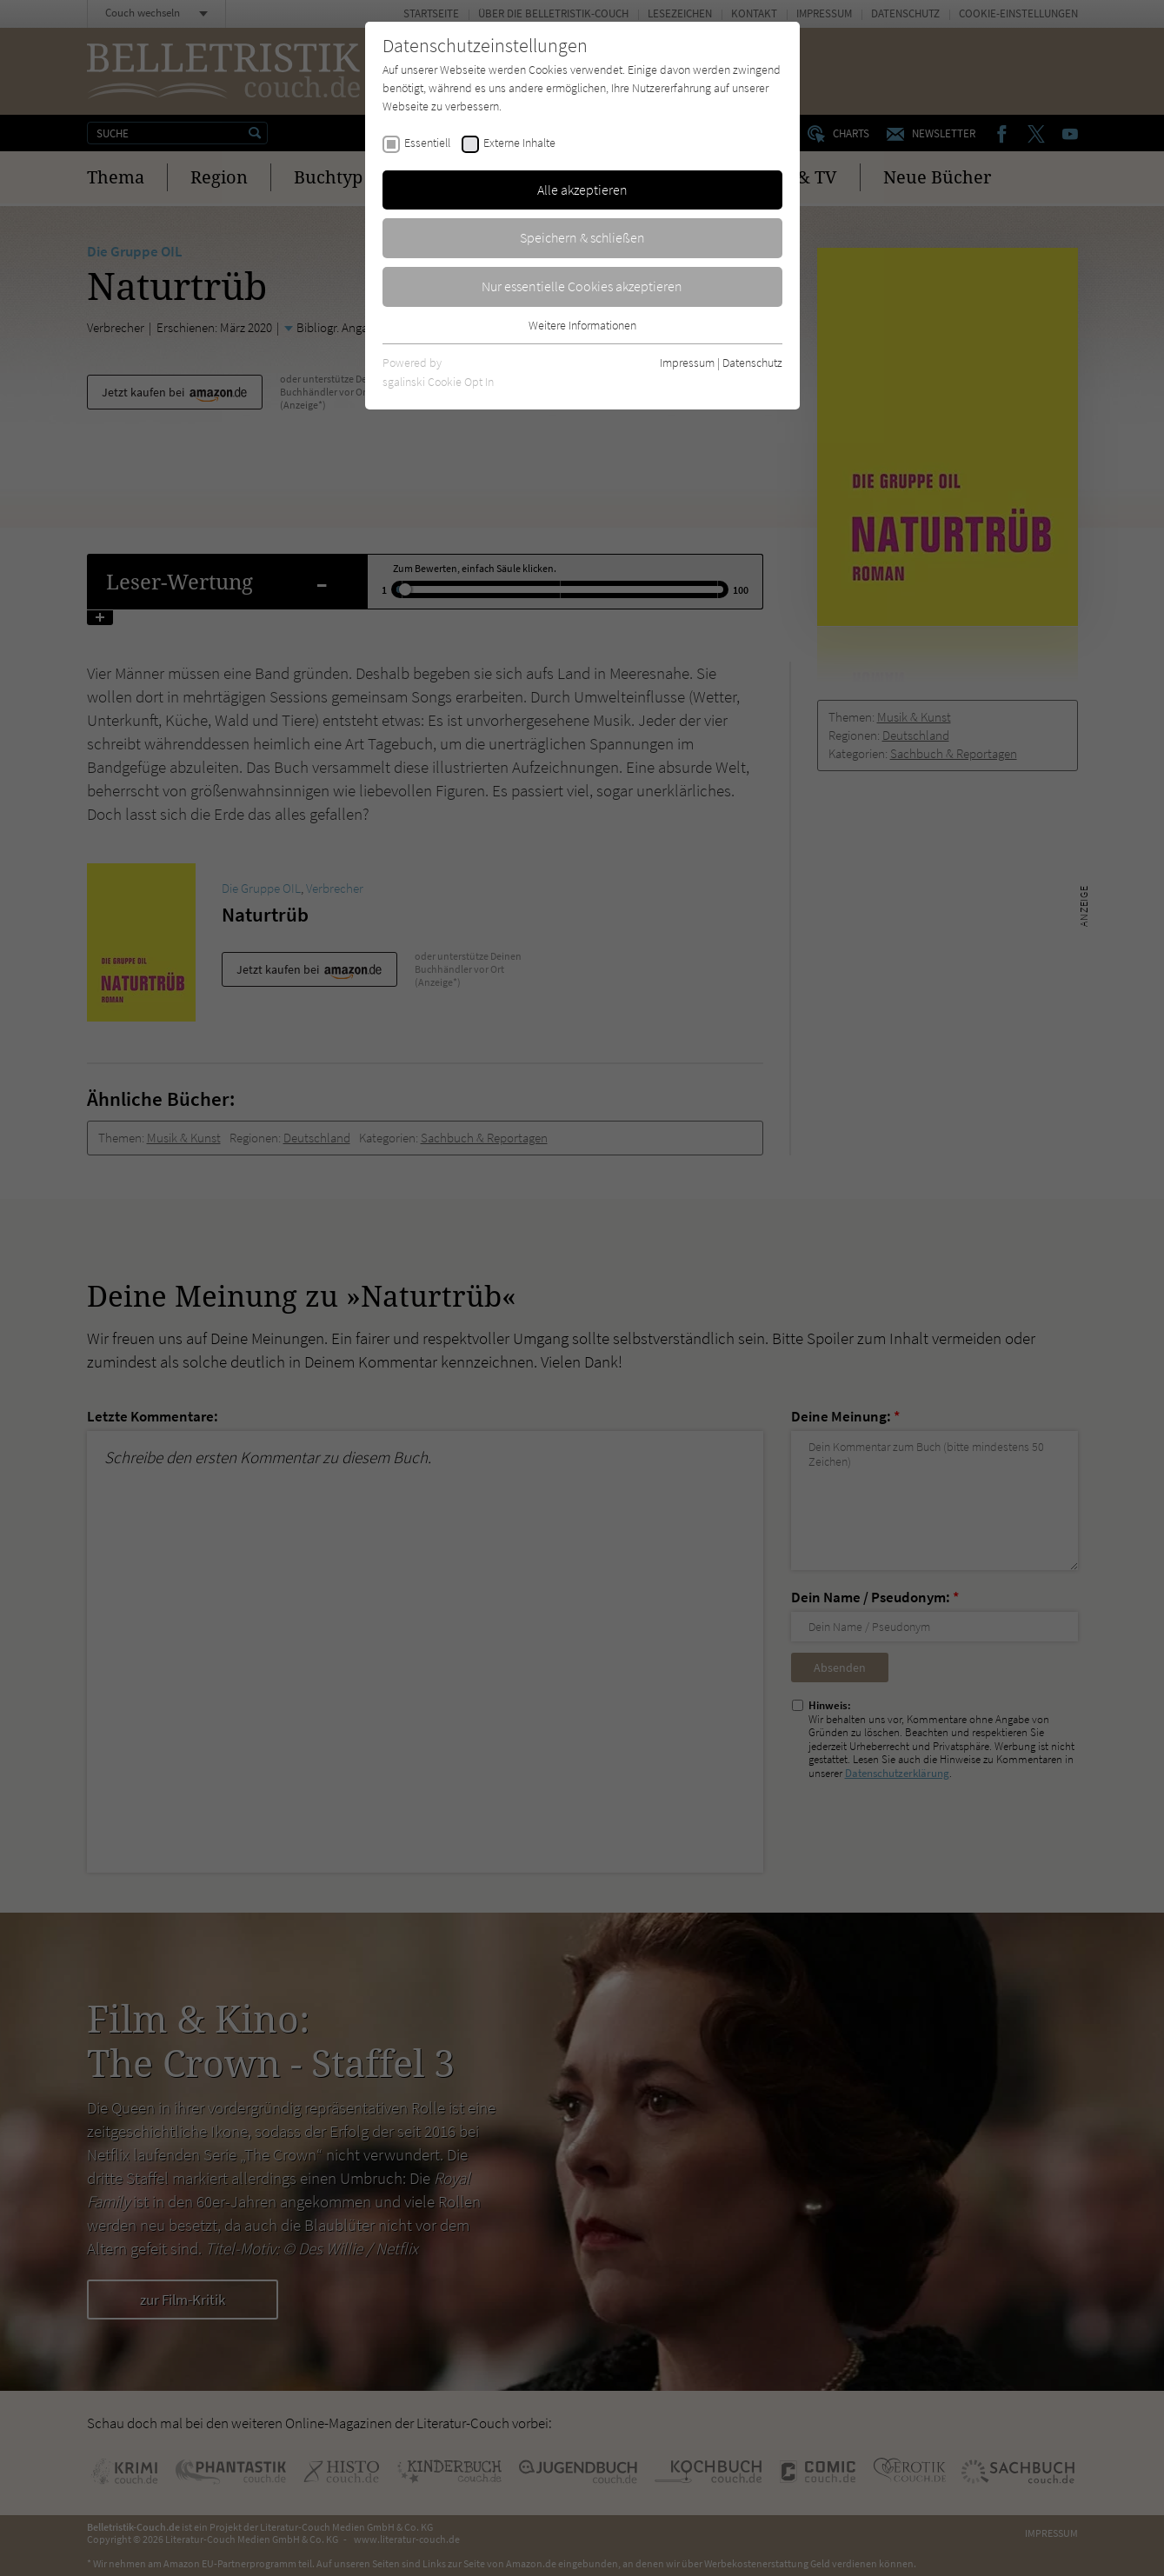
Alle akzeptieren (582, 189)
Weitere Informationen (582, 325)
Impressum (687, 362)
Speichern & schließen (582, 237)
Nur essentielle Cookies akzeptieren (582, 286)
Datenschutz (752, 362)
